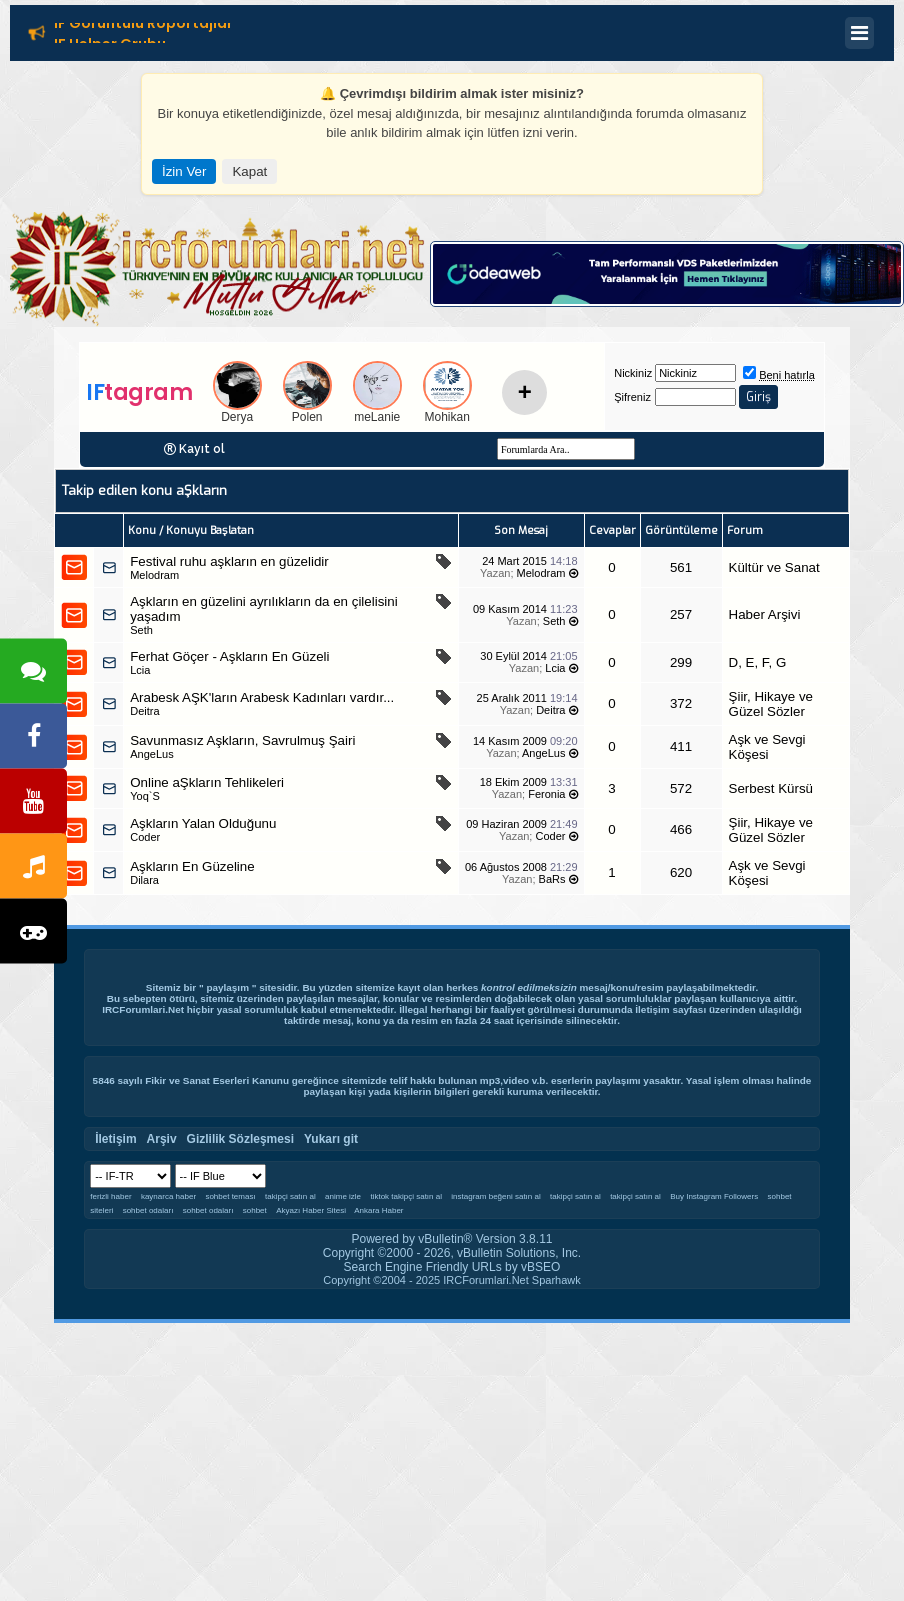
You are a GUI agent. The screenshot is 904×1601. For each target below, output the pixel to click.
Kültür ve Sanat (774, 567)
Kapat (249, 171)
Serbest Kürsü (771, 788)
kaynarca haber (168, 1196)
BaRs (552, 879)
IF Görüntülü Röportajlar (143, 26)
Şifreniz (632, 397)
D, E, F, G (758, 662)
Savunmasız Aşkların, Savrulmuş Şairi (242, 740)
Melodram (154, 575)
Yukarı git (331, 1139)
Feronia (546, 794)
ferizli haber (110, 1196)
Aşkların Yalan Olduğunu (203, 823)
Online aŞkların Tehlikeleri (207, 782)
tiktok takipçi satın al (406, 1196)
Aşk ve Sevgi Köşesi (767, 747)
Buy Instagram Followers (714, 1196)
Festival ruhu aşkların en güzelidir (229, 561)
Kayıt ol (202, 449)
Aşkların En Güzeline (192, 866)
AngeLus (151, 754)
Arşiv (162, 1139)
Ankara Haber (378, 1210)
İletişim (652, 1009)
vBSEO (540, 1267)
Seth (141, 630)
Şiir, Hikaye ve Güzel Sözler (771, 704)
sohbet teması (230, 1196)
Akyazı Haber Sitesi (312, 1210)
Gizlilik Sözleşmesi (240, 1139)
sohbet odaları (148, 1210)
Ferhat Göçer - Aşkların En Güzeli (229, 656)
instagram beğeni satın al (495, 1196)
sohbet (255, 1210)
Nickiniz (633, 373)
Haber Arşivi (765, 614)
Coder (145, 837)
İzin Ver (184, 171)
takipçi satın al (290, 1196)
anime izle (343, 1196)
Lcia (140, 670)
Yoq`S (145, 796)
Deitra (144, 711)
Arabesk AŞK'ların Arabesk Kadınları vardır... (262, 697)
